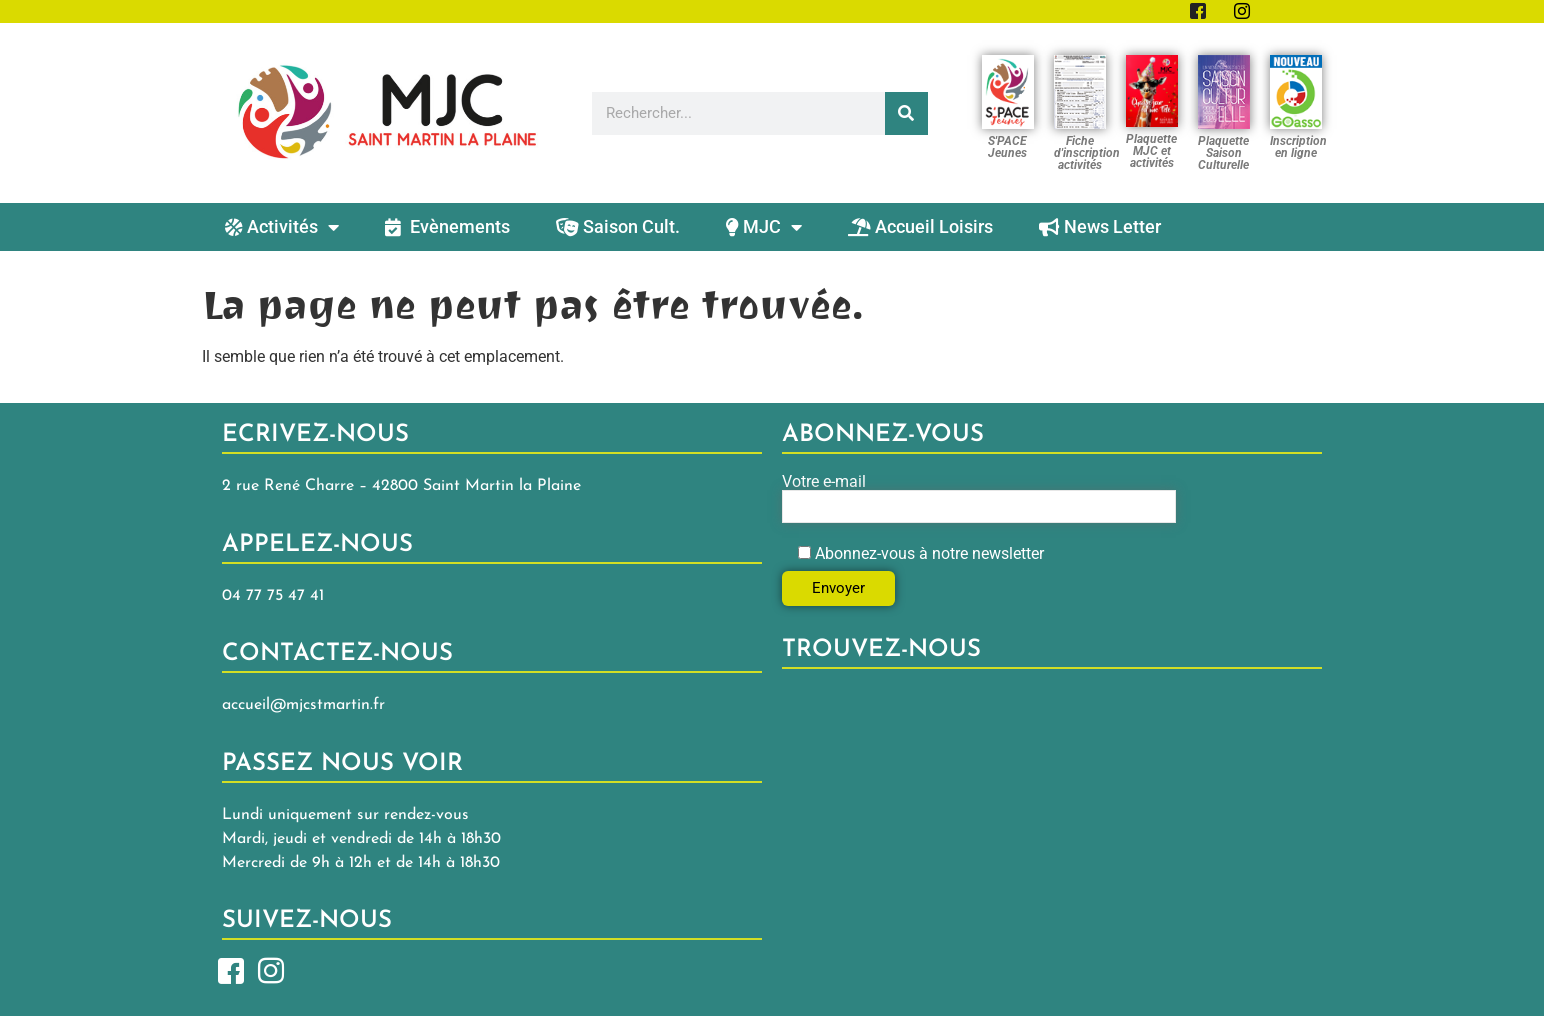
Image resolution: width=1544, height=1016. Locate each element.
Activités (282, 227)
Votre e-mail (979, 498)
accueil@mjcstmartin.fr (303, 705)
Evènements (447, 226)
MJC (764, 227)
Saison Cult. (618, 226)
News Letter (1100, 226)
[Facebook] (231, 969)
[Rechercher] (906, 113)
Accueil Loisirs (921, 226)
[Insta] (271, 969)
